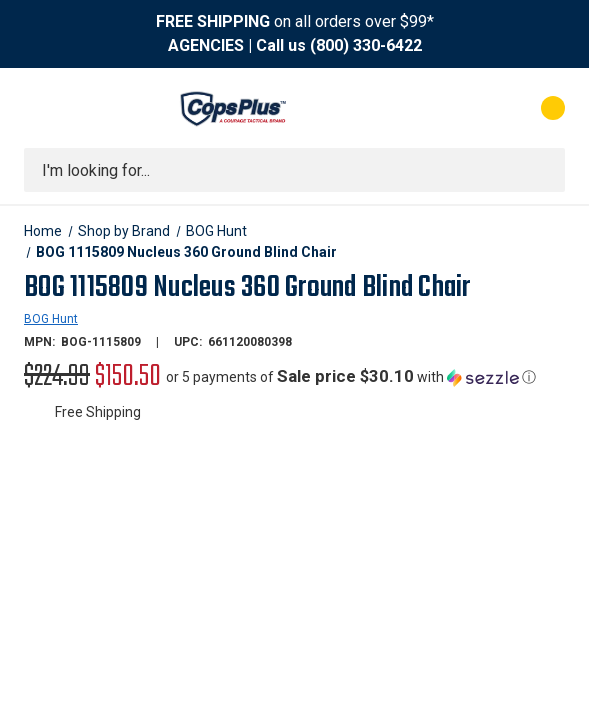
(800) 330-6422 (366, 45)
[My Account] (464, 108)
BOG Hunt (51, 319)
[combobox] (294, 170)
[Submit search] (543, 170)
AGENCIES (206, 45)
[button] (351, 377)
